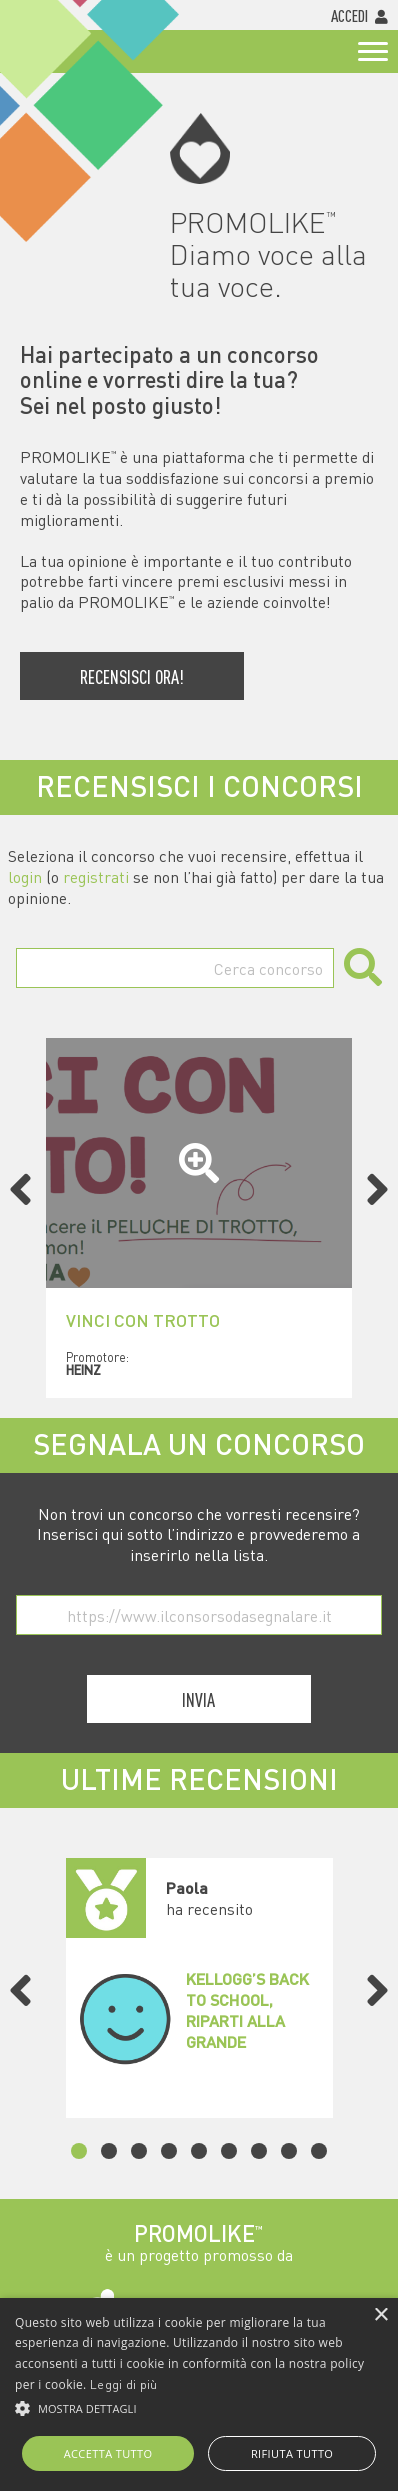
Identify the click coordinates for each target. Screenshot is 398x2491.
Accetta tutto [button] (108, 2453)
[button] (199, 2409)
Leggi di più (124, 2383)
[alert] (199, 2394)
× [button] (380, 2315)
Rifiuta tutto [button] (292, 2453)
